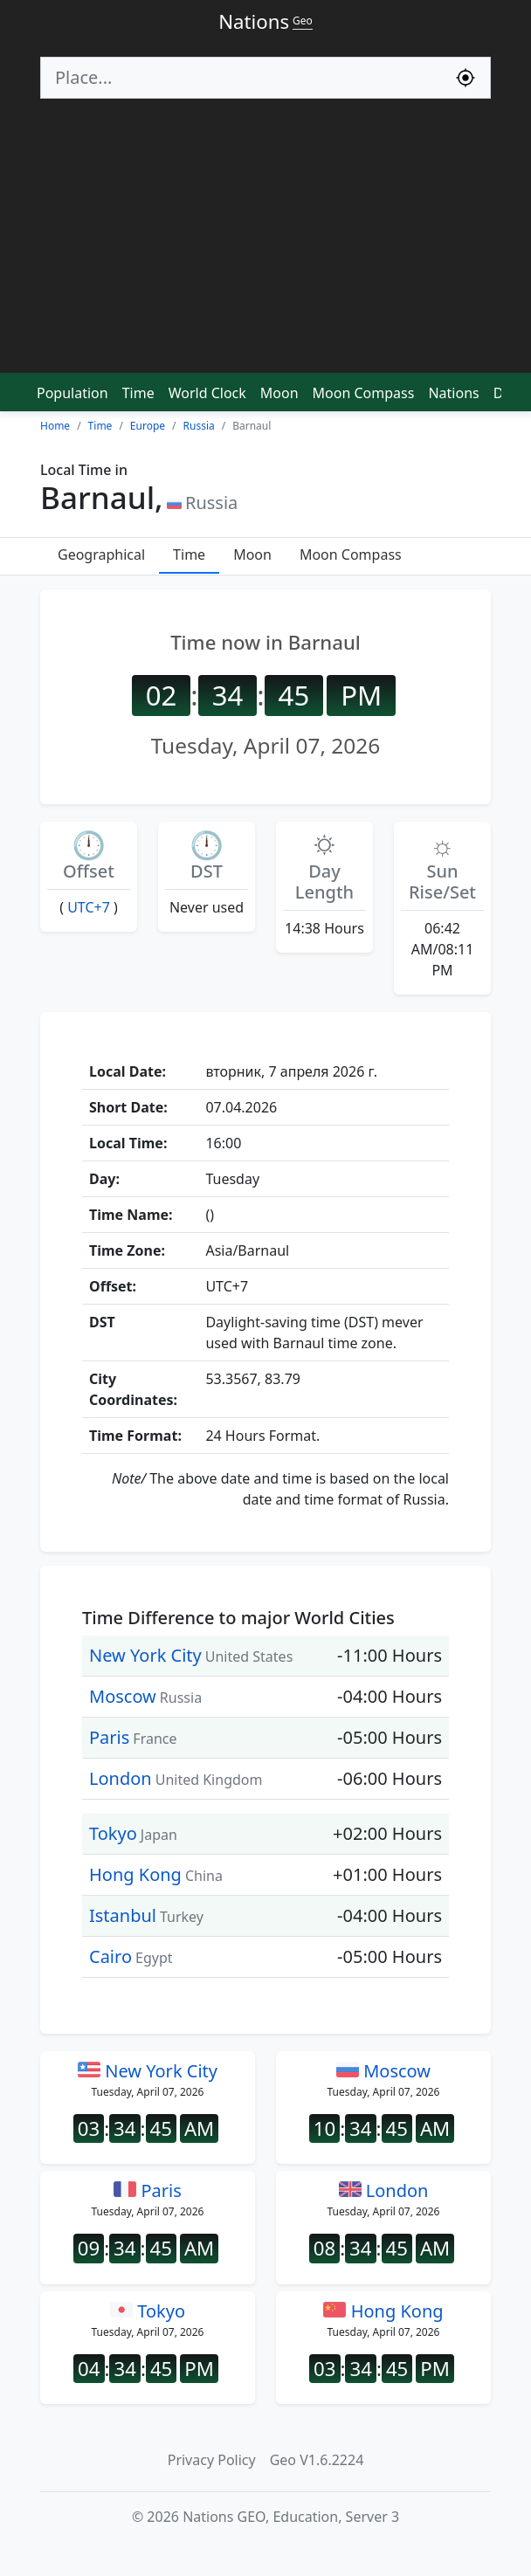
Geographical (101, 554)
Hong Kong (135, 1874)
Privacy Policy (212, 2459)
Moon (279, 393)
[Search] (241, 78)
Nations (453, 393)
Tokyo (113, 1833)
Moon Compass (364, 393)
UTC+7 (88, 907)
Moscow (122, 1696)
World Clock (207, 393)
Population (72, 393)
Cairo (110, 1956)
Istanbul (122, 1915)
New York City (145, 1655)
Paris (109, 1737)
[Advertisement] (265, 243)
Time (138, 393)
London (120, 1778)
